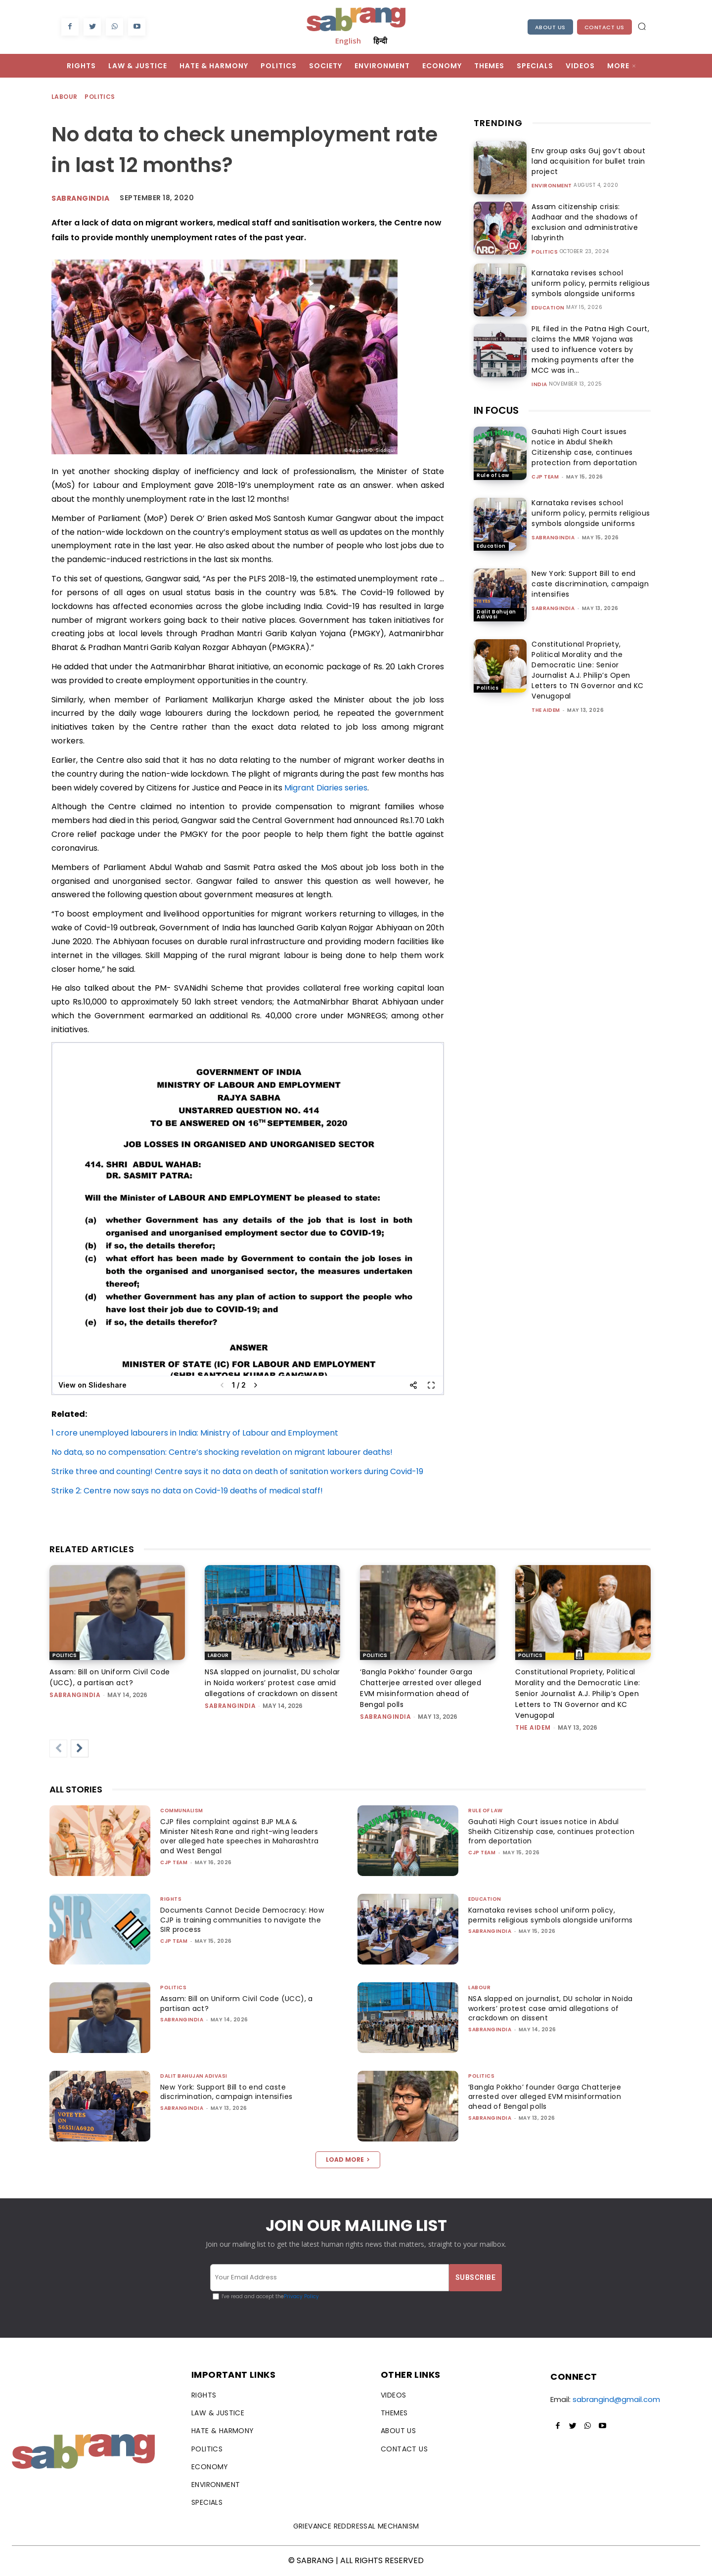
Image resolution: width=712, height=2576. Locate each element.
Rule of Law (493, 465)
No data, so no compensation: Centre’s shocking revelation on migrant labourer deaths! (222, 1452)
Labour (64, 97)
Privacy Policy (301, 2296)
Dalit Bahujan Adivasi (496, 604)
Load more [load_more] (348, 2159)
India (539, 373)
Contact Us (604, 27)
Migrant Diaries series (325, 787)
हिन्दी (380, 40)
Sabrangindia (80, 198)
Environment (552, 185)
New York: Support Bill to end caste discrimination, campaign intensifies (590, 574)
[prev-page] (58, 1748)
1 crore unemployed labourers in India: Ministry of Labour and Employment (194, 1433)
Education (548, 306)
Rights (170, 1899)
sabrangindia (553, 527)
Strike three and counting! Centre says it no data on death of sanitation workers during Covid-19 (237, 1471)
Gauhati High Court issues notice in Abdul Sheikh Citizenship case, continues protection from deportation (584, 437)
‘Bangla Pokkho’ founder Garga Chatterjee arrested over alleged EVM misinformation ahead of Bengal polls (549, 2096)
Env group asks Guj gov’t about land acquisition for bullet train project (585, 161)
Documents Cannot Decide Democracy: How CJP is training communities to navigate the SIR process (235, 1919)
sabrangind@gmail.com (616, 2399)
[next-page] (80, 1748)
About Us (550, 27)
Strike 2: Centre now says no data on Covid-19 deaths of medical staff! (187, 1490)
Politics (100, 97)
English (348, 40)
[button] (642, 26)
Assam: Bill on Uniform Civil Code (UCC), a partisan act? (240, 2003)
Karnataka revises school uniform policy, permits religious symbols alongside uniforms (589, 281)
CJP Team (545, 467)
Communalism (181, 1810)
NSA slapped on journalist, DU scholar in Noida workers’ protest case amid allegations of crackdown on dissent (272, 1683)
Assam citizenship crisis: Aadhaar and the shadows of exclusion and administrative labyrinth (591, 221)
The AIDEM (546, 700)
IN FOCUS (496, 400)
